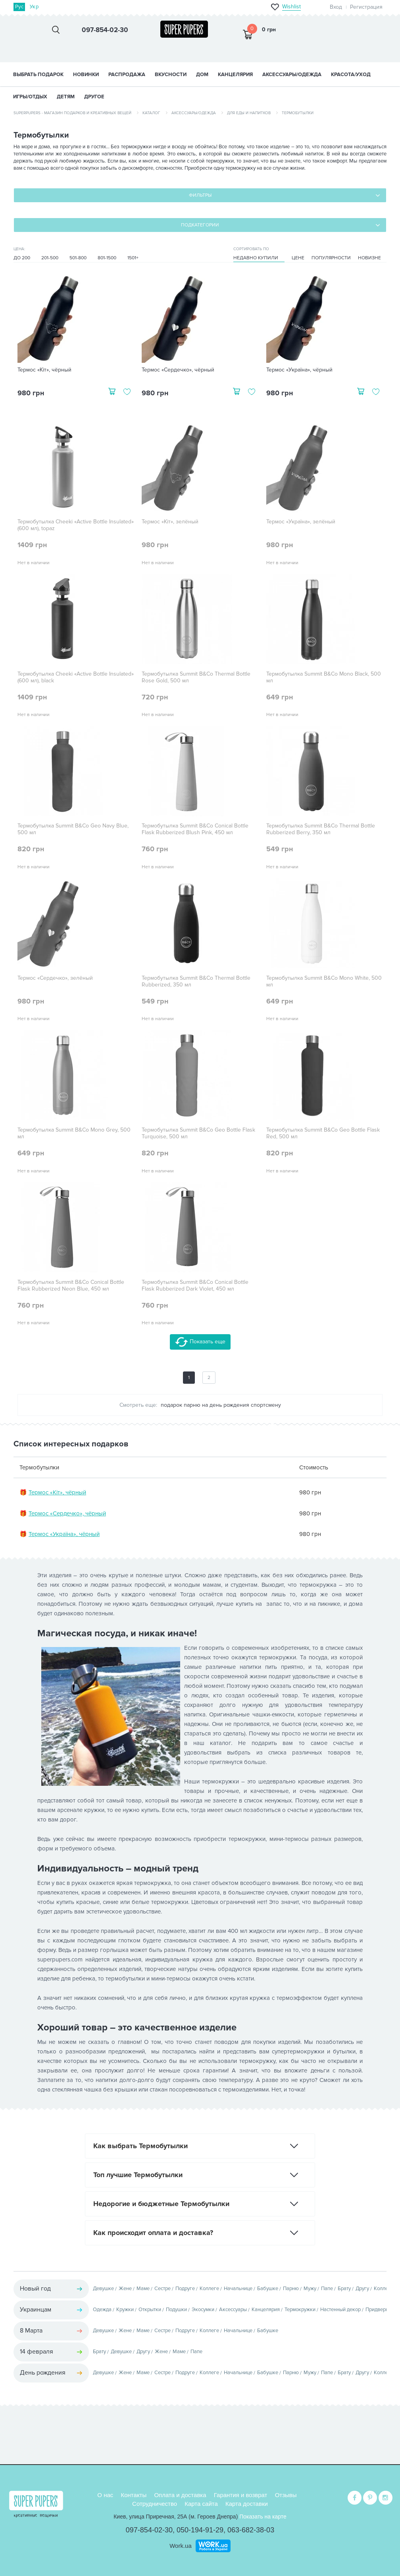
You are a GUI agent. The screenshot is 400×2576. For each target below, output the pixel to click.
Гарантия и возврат (240, 2495)
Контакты (133, 2495)
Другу (362, 2288)
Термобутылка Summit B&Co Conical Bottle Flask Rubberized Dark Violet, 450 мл (195, 1285)
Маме (143, 2288)
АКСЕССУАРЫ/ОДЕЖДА (291, 74)
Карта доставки (246, 2503)
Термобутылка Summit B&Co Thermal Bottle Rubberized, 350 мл (196, 981)
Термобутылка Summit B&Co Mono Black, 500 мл (323, 677)
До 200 (21, 258)
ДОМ (202, 74)
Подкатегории (200, 225)
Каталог (151, 113)
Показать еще (200, 1342)
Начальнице (238, 2288)
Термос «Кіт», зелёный (170, 522)
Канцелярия (266, 2309)
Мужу (310, 2288)
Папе (327, 2288)
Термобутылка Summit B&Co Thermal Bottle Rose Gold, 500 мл (196, 677)
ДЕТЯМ (66, 97)
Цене (298, 258)
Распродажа (126, 74)
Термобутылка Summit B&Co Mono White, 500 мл (324, 981)
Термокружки (300, 2309)
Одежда (102, 2309)
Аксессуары (233, 2309)
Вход (336, 7)
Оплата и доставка (180, 2495)
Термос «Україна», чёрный (299, 370)
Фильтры (200, 195)
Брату (344, 2288)
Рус (19, 7)
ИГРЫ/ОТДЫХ (30, 97)
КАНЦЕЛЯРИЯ (235, 74)
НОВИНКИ (86, 74)
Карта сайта (201, 2503)
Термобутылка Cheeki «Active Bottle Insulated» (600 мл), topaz (75, 525)
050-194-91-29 (200, 2530)
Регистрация (366, 7)
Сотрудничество (154, 2503)
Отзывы (286, 2495)
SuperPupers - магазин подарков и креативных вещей (72, 113)
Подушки (176, 2309)
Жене (125, 2288)
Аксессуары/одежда (193, 113)
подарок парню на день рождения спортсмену (221, 1405)
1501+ (132, 258)
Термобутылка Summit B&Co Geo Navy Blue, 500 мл (73, 829)
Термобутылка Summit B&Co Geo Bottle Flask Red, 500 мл (323, 1133)
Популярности (331, 258)
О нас (105, 2495)
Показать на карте (263, 2516)
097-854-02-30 (149, 2530)
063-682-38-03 (250, 2530)
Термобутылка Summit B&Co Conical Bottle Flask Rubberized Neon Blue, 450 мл (70, 1285)
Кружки (125, 2309)
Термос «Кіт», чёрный (44, 370)
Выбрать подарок (38, 74)
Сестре (162, 2288)
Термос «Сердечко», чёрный (178, 370)
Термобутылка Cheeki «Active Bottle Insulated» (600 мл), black (75, 677)
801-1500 (107, 258)
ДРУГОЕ (94, 97)
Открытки (149, 2309)
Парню (291, 2288)
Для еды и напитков (249, 113)
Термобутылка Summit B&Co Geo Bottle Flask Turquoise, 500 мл (198, 1133)
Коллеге (209, 2288)
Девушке (103, 2288)
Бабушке (267, 2288)
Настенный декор (340, 2309)
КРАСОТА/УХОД (351, 74)
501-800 (78, 258)
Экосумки (203, 2309)
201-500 (49, 258)
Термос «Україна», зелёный (300, 522)
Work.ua (180, 2545)
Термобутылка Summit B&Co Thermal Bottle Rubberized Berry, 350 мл (320, 829)
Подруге (185, 2288)
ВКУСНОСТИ (171, 74)
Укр (34, 7)
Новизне (369, 258)
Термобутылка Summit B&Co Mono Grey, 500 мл (74, 1133)
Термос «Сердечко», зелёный (55, 978)
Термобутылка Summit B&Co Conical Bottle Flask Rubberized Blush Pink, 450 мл (195, 829)
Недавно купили (255, 258)
